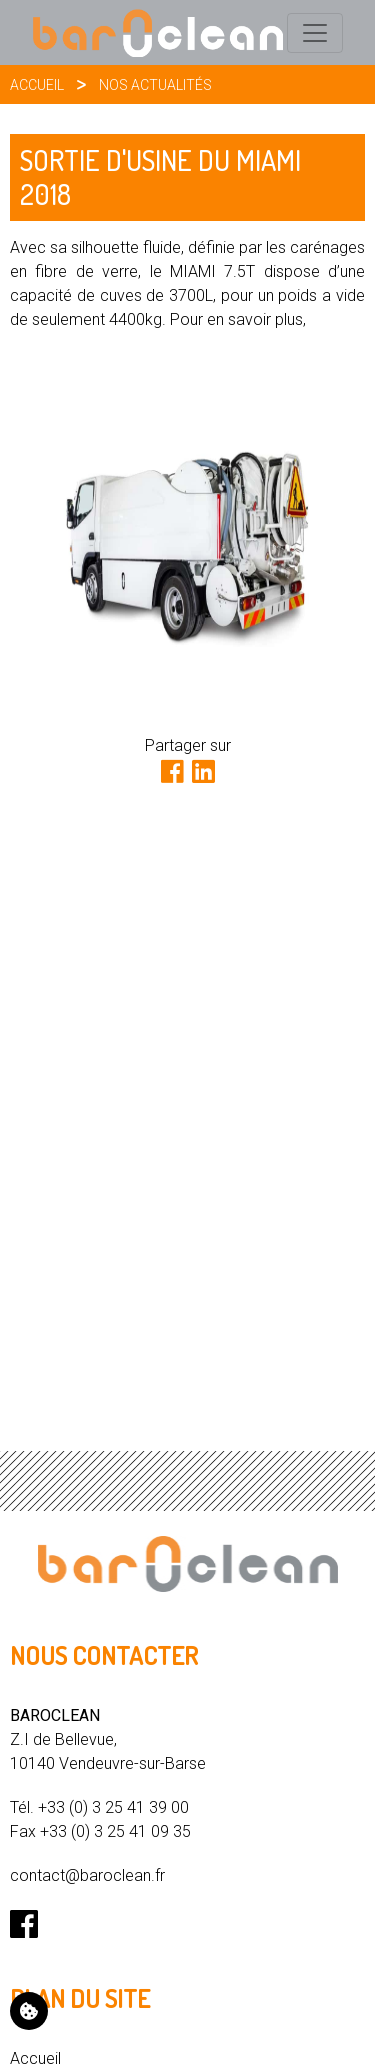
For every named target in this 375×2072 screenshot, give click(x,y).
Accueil (37, 85)
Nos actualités (155, 85)
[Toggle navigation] (315, 33)
